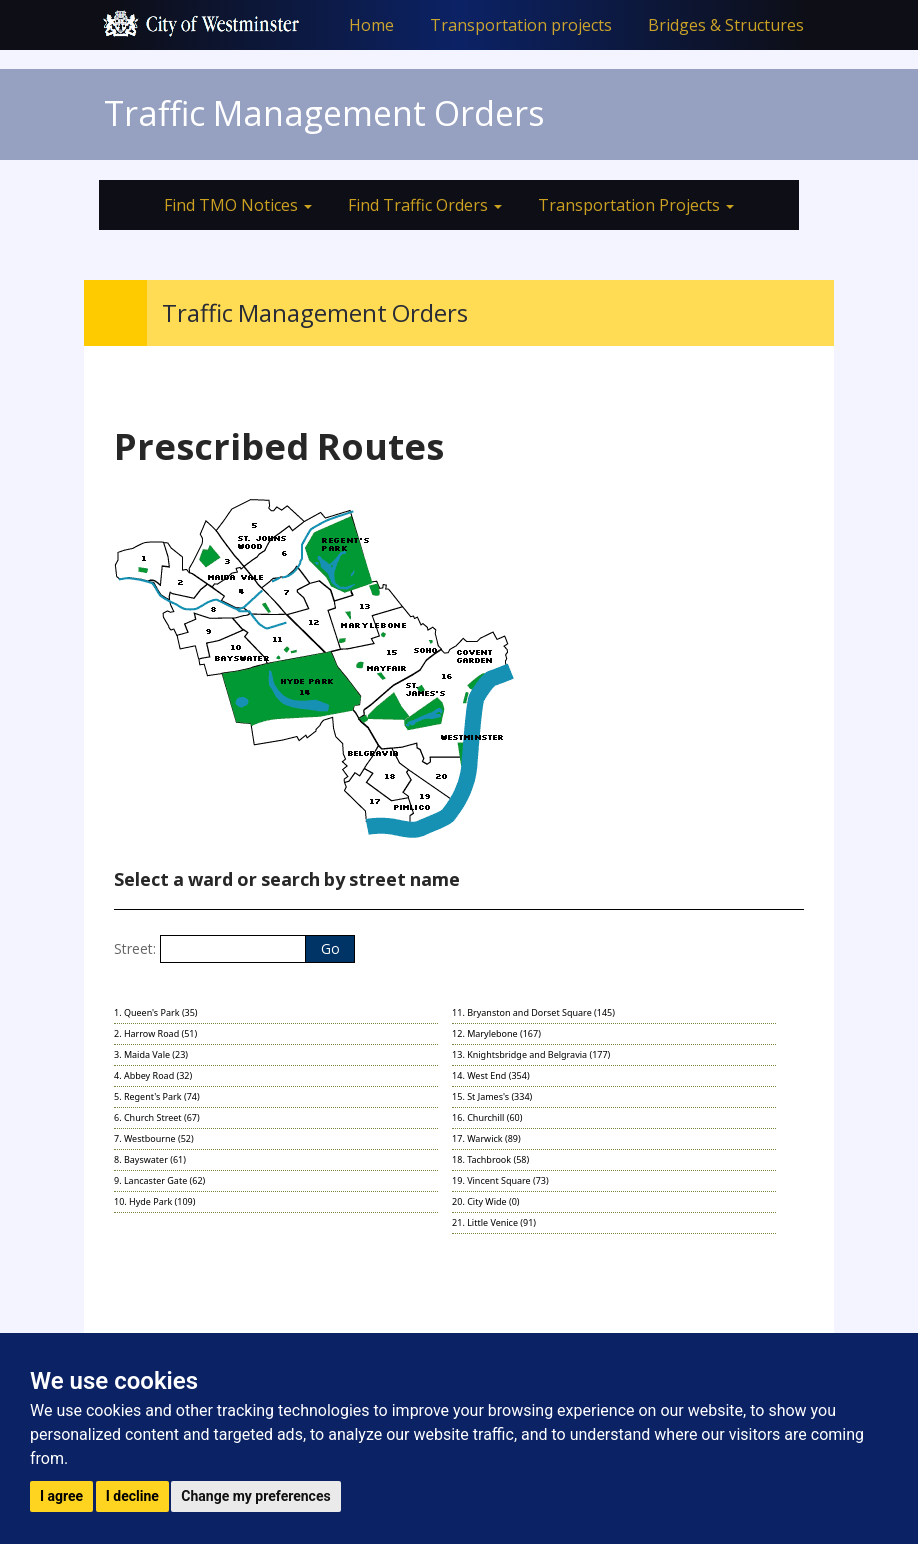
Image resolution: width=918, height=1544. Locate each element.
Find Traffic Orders (425, 205)
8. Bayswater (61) (150, 1159)
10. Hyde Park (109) (154, 1201)
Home (371, 25)
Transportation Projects (636, 205)
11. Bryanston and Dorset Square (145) (533, 1012)
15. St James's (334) (492, 1096)
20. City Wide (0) (485, 1201)
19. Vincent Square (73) (500, 1180)
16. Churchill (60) (487, 1117)
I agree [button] (61, 1496)
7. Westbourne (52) (154, 1138)
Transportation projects (521, 25)
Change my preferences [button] (255, 1496)
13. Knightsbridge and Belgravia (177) (531, 1054)
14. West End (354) (491, 1075)
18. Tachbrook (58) (490, 1159)
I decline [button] (132, 1496)
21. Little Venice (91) (494, 1222)
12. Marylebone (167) (496, 1033)
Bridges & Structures (726, 25)
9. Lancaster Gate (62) (159, 1180)
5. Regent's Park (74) (157, 1096)
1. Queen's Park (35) (156, 1012)
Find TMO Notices (238, 205)
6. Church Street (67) (157, 1117)
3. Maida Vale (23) (151, 1054)
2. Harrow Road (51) (155, 1033)
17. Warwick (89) (486, 1138)
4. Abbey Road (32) (153, 1075)
